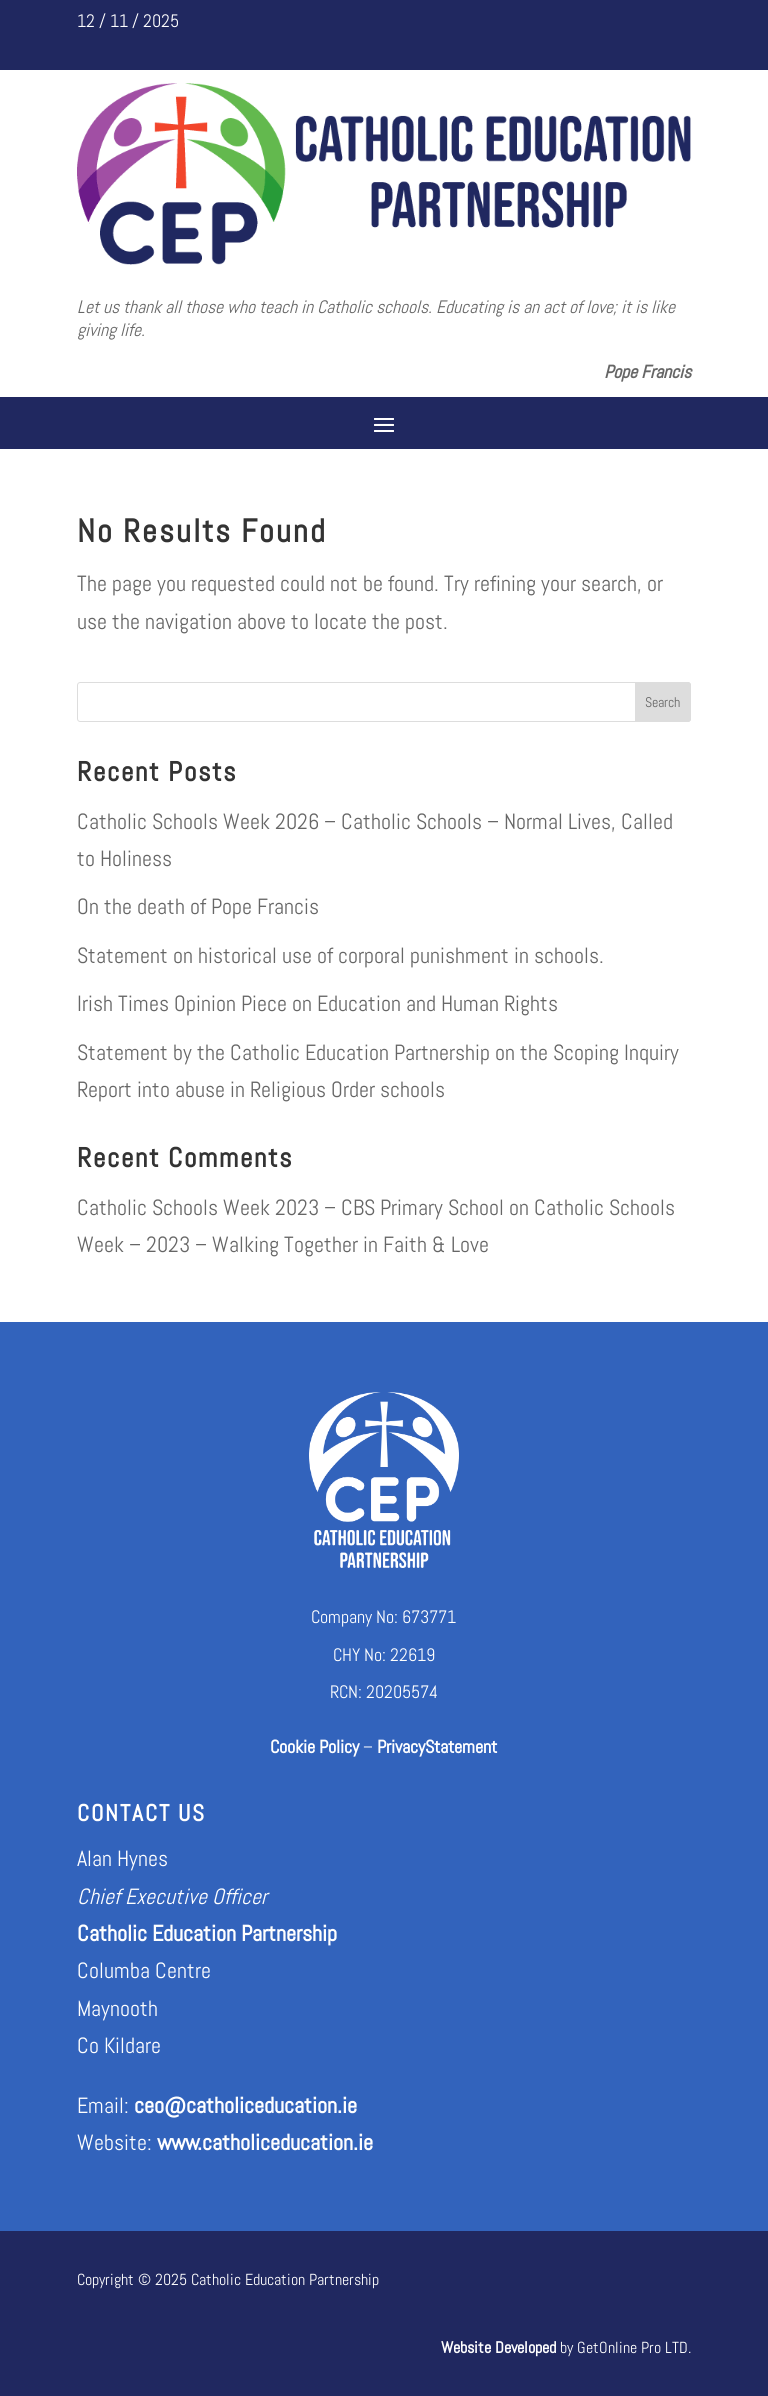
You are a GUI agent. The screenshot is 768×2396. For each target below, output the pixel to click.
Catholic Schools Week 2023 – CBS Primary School (290, 1207)
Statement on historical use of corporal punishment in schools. (340, 955)
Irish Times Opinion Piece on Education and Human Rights (317, 1003)
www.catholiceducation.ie (265, 2142)
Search (662, 702)
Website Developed (498, 2347)
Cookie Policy (314, 1746)
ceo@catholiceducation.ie (245, 2105)
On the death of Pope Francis (198, 906)
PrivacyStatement (437, 1746)
